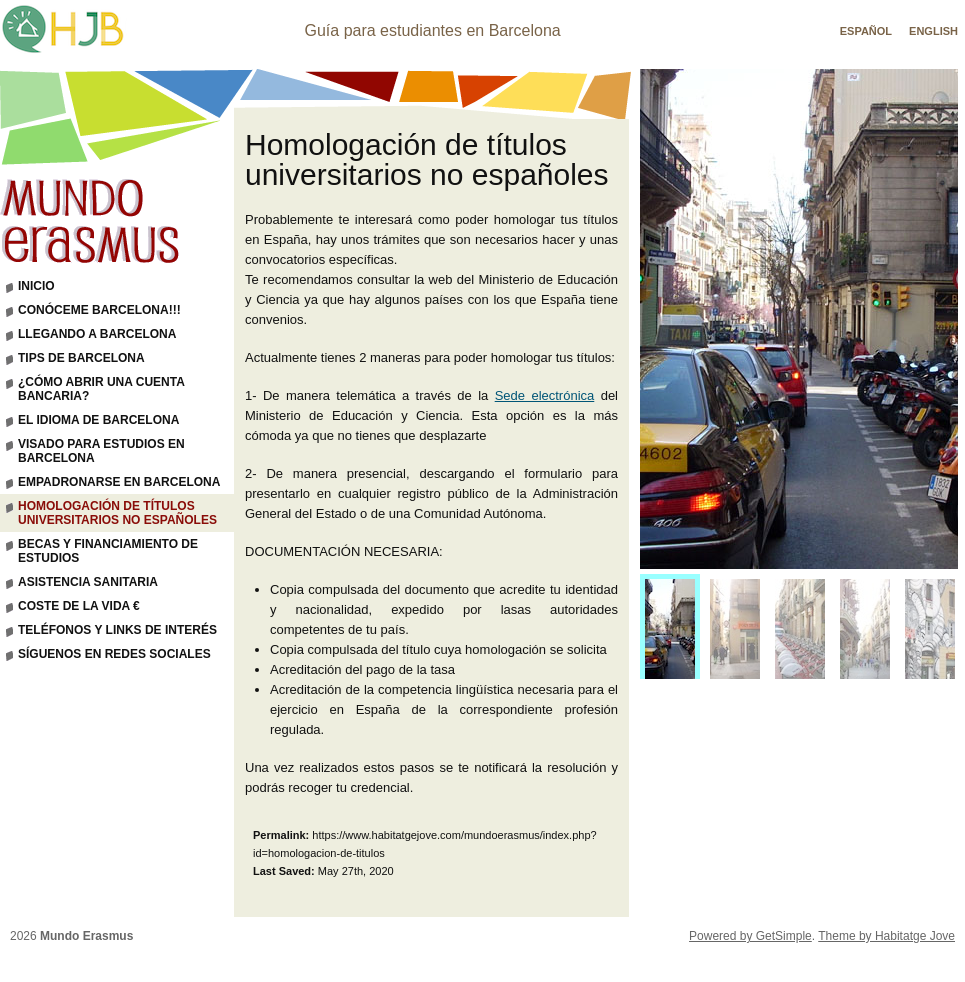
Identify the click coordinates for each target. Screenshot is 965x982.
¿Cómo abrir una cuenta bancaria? (101, 389)
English (933, 31)
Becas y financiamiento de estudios (108, 551)
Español (866, 31)
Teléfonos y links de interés (117, 630)
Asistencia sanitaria (88, 582)
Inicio (36, 286)
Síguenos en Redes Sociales (114, 654)
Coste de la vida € (79, 606)
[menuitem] (670, 631)
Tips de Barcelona (81, 358)
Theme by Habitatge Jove (886, 936)
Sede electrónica (545, 395)
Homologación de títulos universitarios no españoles (117, 513)
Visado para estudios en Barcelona (101, 451)
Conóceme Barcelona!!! (99, 310)
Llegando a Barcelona (97, 334)
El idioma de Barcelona (98, 420)
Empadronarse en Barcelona (119, 482)
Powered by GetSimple (750, 936)
